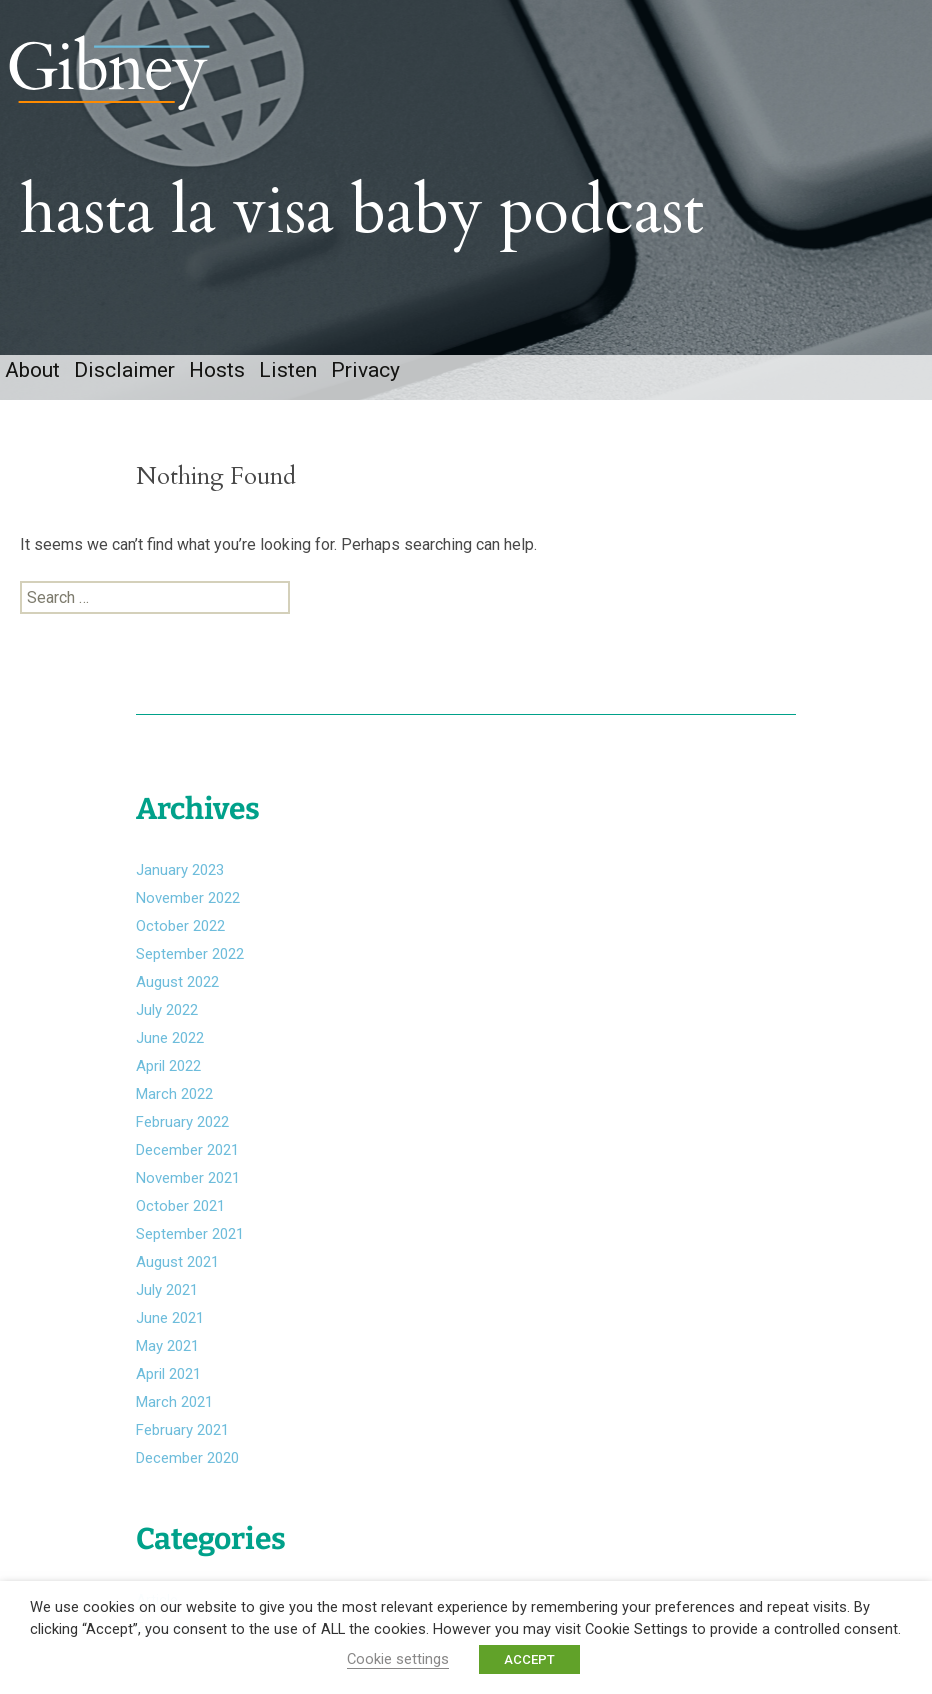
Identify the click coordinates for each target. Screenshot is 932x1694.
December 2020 (187, 1458)
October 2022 (180, 926)
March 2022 (174, 1094)
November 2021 (188, 1178)
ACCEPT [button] (529, 1659)
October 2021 (180, 1206)
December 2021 (187, 1150)
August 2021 (177, 1262)
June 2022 (170, 1038)
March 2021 (174, 1402)
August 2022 (177, 982)
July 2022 (167, 1010)
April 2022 (168, 1066)
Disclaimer (124, 370)
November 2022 (188, 898)
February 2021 (182, 1430)
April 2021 (168, 1374)
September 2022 (190, 954)
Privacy (365, 370)
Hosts (217, 370)
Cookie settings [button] (398, 1659)
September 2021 (190, 1234)
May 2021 (167, 1346)
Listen (288, 370)
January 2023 (180, 870)
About (32, 370)
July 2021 (167, 1290)
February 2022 (182, 1122)
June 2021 (170, 1318)
